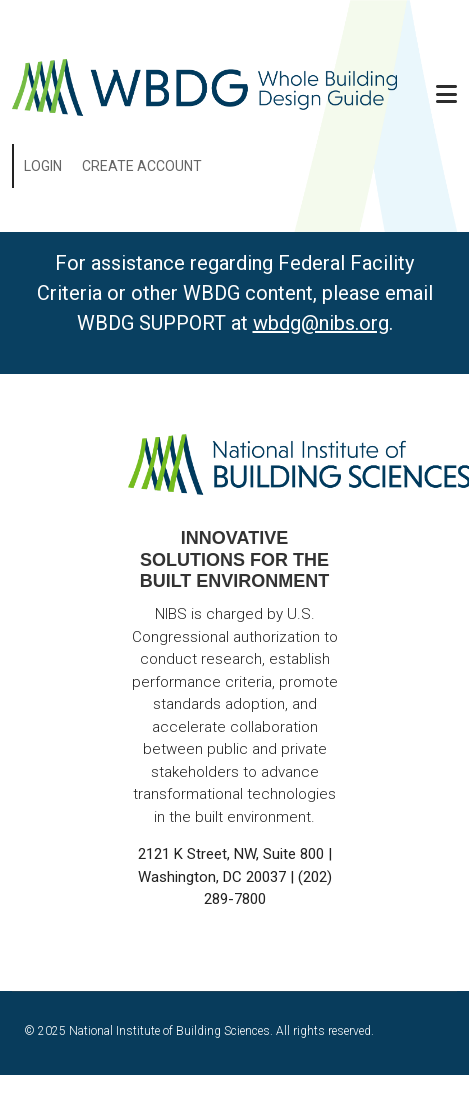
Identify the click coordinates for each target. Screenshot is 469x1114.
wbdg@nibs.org (321, 323)
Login (43, 166)
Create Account (142, 166)
